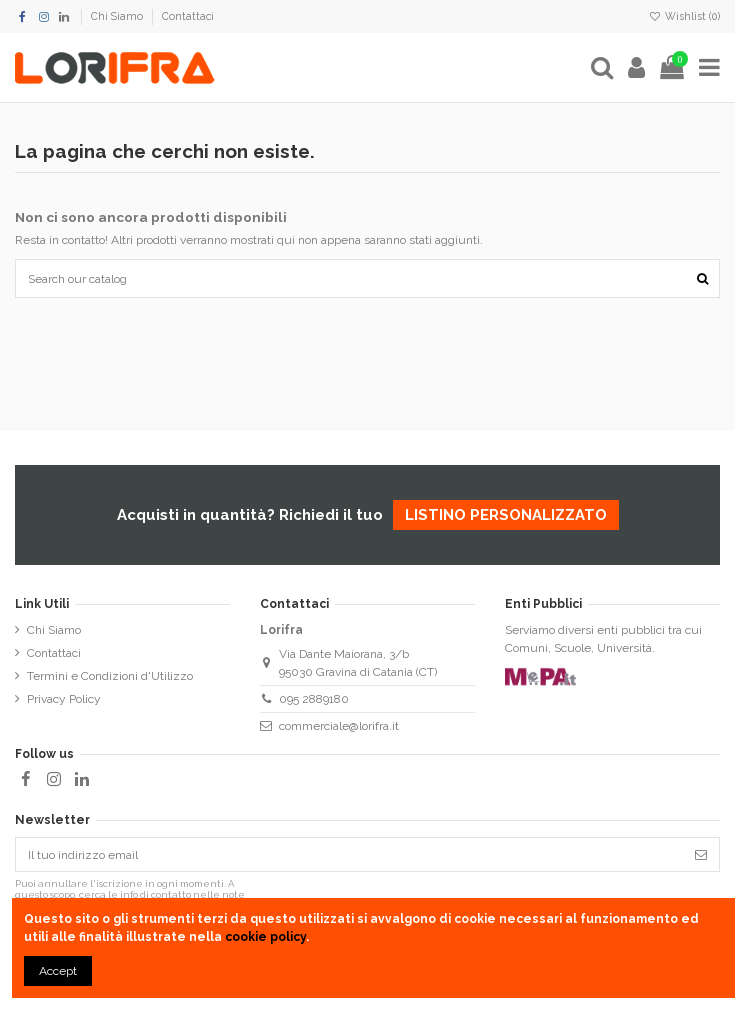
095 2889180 (314, 699)
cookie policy (265, 937)
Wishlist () (684, 16)
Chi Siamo (118, 16)
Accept (58, 971)
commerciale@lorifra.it (339, 726)
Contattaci (188, 16)
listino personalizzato (506, 515)
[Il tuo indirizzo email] (349, 854)
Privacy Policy (64, 699)
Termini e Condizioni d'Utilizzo (110, 676)
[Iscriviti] (701, 854)
